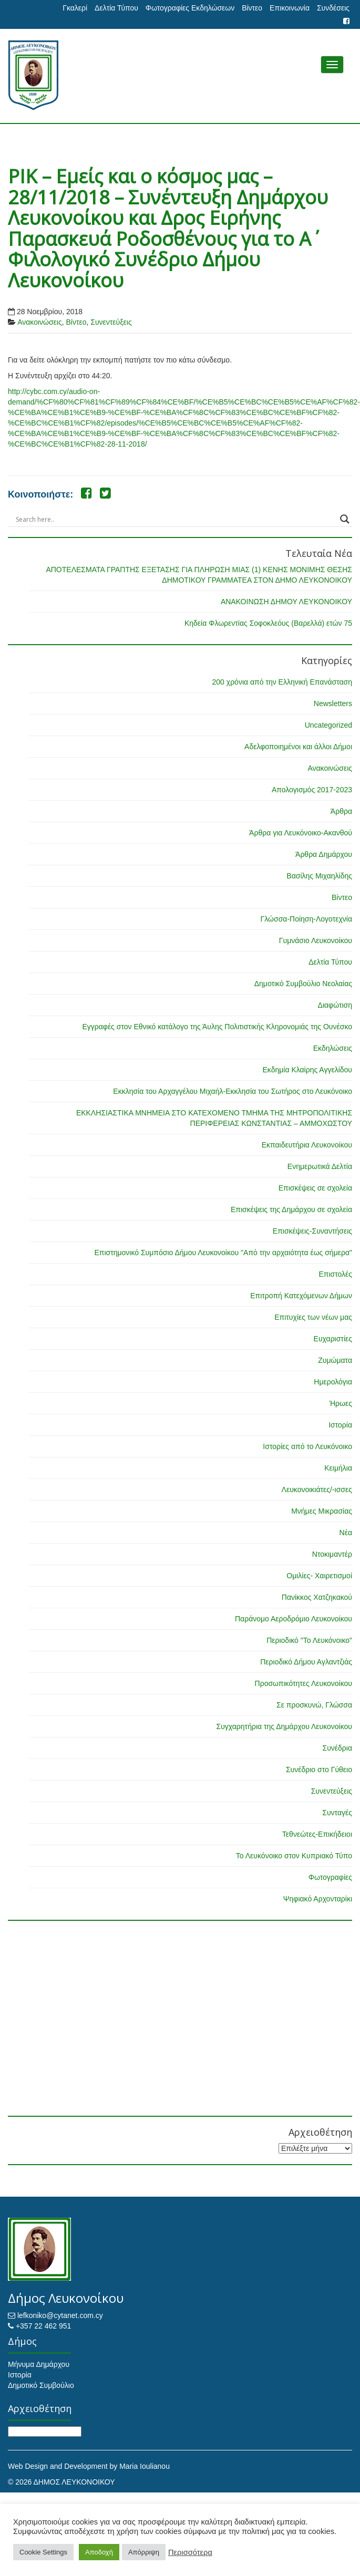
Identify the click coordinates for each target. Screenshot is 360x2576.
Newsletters (333, 703)
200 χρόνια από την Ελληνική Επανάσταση (282, 682)
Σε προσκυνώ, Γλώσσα (314, 1705)
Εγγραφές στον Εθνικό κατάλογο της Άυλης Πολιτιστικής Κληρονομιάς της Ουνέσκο (217, 1026)
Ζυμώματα (335, 1360)
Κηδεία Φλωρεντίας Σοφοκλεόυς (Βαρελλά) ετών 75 (268, 623)
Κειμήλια (338, 1468)
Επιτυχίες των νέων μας (313, 1317)
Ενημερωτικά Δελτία (319, 1166)
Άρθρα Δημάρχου (323, 854)
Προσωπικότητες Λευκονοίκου (303, 1683)
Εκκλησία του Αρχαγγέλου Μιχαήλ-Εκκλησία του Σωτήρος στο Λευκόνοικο (232, 1091)
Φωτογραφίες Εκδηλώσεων (190, 8)
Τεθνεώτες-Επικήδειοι (317, 1834)
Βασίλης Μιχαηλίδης (319, 876)
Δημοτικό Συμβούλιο (41, 2385)
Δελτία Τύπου (116, 8)
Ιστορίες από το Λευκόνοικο (307, 1446)
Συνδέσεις (333, 8)
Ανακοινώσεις (39, 322)
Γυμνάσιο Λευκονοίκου (315, 940)
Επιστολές (335, 1274)
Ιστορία (340, 1425)
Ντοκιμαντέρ (332, 1554)
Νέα (346, 1532)
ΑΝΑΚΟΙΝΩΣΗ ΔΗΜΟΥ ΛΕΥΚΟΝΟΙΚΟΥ (286, 601)
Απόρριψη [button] (143, 2552)
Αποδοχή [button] (99, 2552)
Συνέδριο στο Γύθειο (319, 1769)
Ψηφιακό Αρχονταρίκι (317, 1899)
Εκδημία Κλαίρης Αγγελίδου (307, 1069)
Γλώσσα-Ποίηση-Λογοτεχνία (306, 919)
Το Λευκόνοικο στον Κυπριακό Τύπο (294, 1855)
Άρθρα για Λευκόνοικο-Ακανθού (300, 833)
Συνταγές (337, 1812)
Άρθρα (341, 811)
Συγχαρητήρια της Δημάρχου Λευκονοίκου (284, 1726)
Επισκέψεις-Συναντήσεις (312, 1231)
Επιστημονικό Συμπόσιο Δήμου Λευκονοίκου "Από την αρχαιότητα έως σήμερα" (223, 1252)
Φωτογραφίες (330, 1877)
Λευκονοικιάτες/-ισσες (317, 1489)
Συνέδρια (337, 1748)
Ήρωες (340, 1403)
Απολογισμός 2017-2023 (312, 789)
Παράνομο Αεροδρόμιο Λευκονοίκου (293, 1619)
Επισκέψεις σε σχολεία (315, 1188)
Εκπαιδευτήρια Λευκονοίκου (307, 1145)
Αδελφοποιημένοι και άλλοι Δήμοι (298, 746)
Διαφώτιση (335, 1005)
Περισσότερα (190, 2552)
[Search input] (175, 519)
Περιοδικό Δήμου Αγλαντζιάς (306, 1662)
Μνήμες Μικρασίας (321, 1511)
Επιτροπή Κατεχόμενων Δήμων (301, 1295)
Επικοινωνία (290, 8)
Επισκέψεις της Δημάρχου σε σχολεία (291, 1209)
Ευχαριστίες (333, 1338)
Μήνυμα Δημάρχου (38, 2364)
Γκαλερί (75, 8)
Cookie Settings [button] (43, 2552)
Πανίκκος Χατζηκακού (317, 1597)
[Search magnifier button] (344, 519)
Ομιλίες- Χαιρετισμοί (319, 1575)
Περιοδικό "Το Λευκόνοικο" (309, 1640)
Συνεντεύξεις (110, 322)
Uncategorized (328, 725)
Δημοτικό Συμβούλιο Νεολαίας (303, 983)
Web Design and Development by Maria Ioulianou (89, 2466)
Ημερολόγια (333, 1382)
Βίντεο (252, 8)
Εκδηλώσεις (332, 1048)
